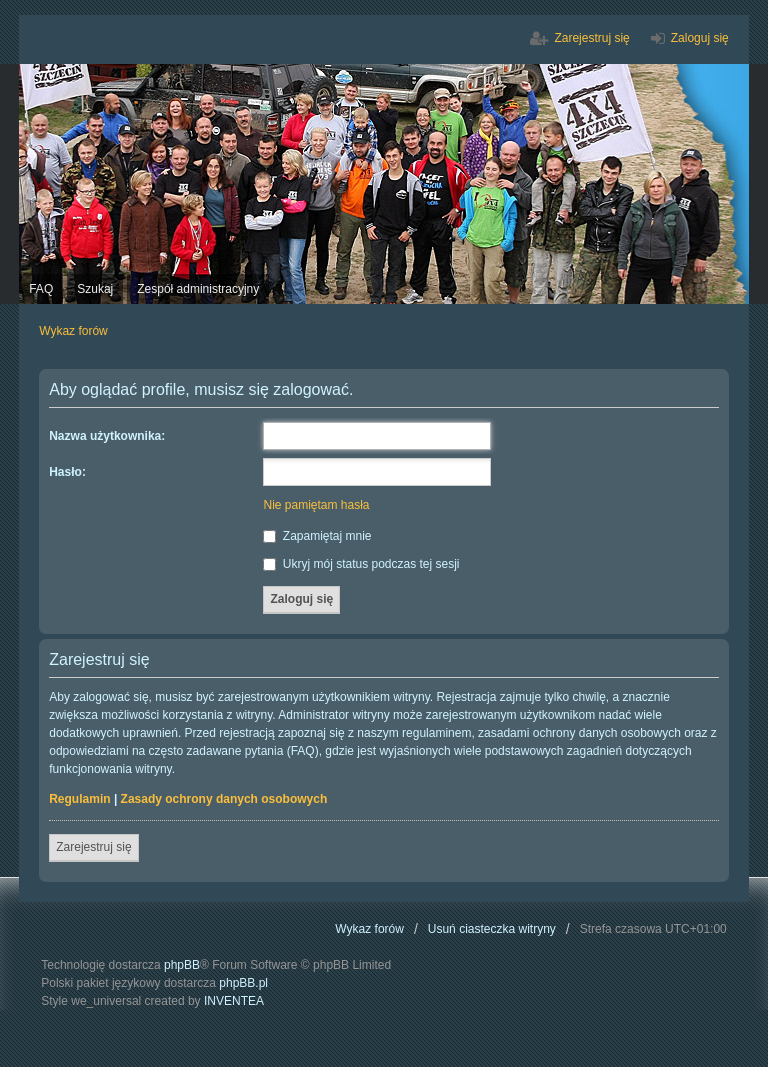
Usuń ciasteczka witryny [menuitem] (492, 929)
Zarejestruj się (93, 847)
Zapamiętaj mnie (317, 536)
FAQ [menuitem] (41, 289)
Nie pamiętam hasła (316, 505)
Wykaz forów (369, 929)
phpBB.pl (243, 983)
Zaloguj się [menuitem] (700, 38)
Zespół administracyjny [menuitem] (198, 289)
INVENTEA (234, 1001)
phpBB (182, 965)
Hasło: (67, 472)
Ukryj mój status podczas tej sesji (361, 564)
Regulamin (79, 799)
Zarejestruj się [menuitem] (591, 38)
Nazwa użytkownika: (107, 436)
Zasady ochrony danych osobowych (224, 799)
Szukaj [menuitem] (95, 289)
